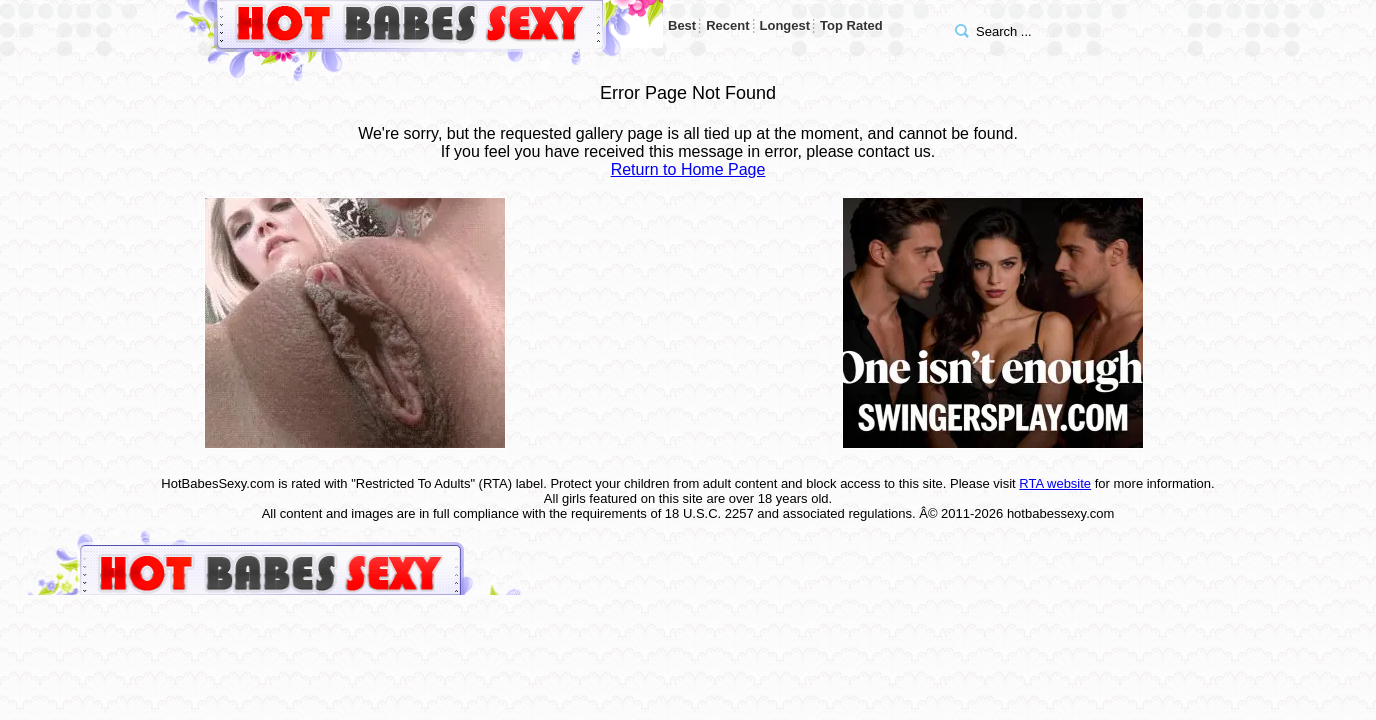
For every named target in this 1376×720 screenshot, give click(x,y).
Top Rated (851, 25)
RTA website (1055, 483)
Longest (785, 25)
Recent (727, 25)
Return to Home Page (688, 169)
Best (682, 25)
